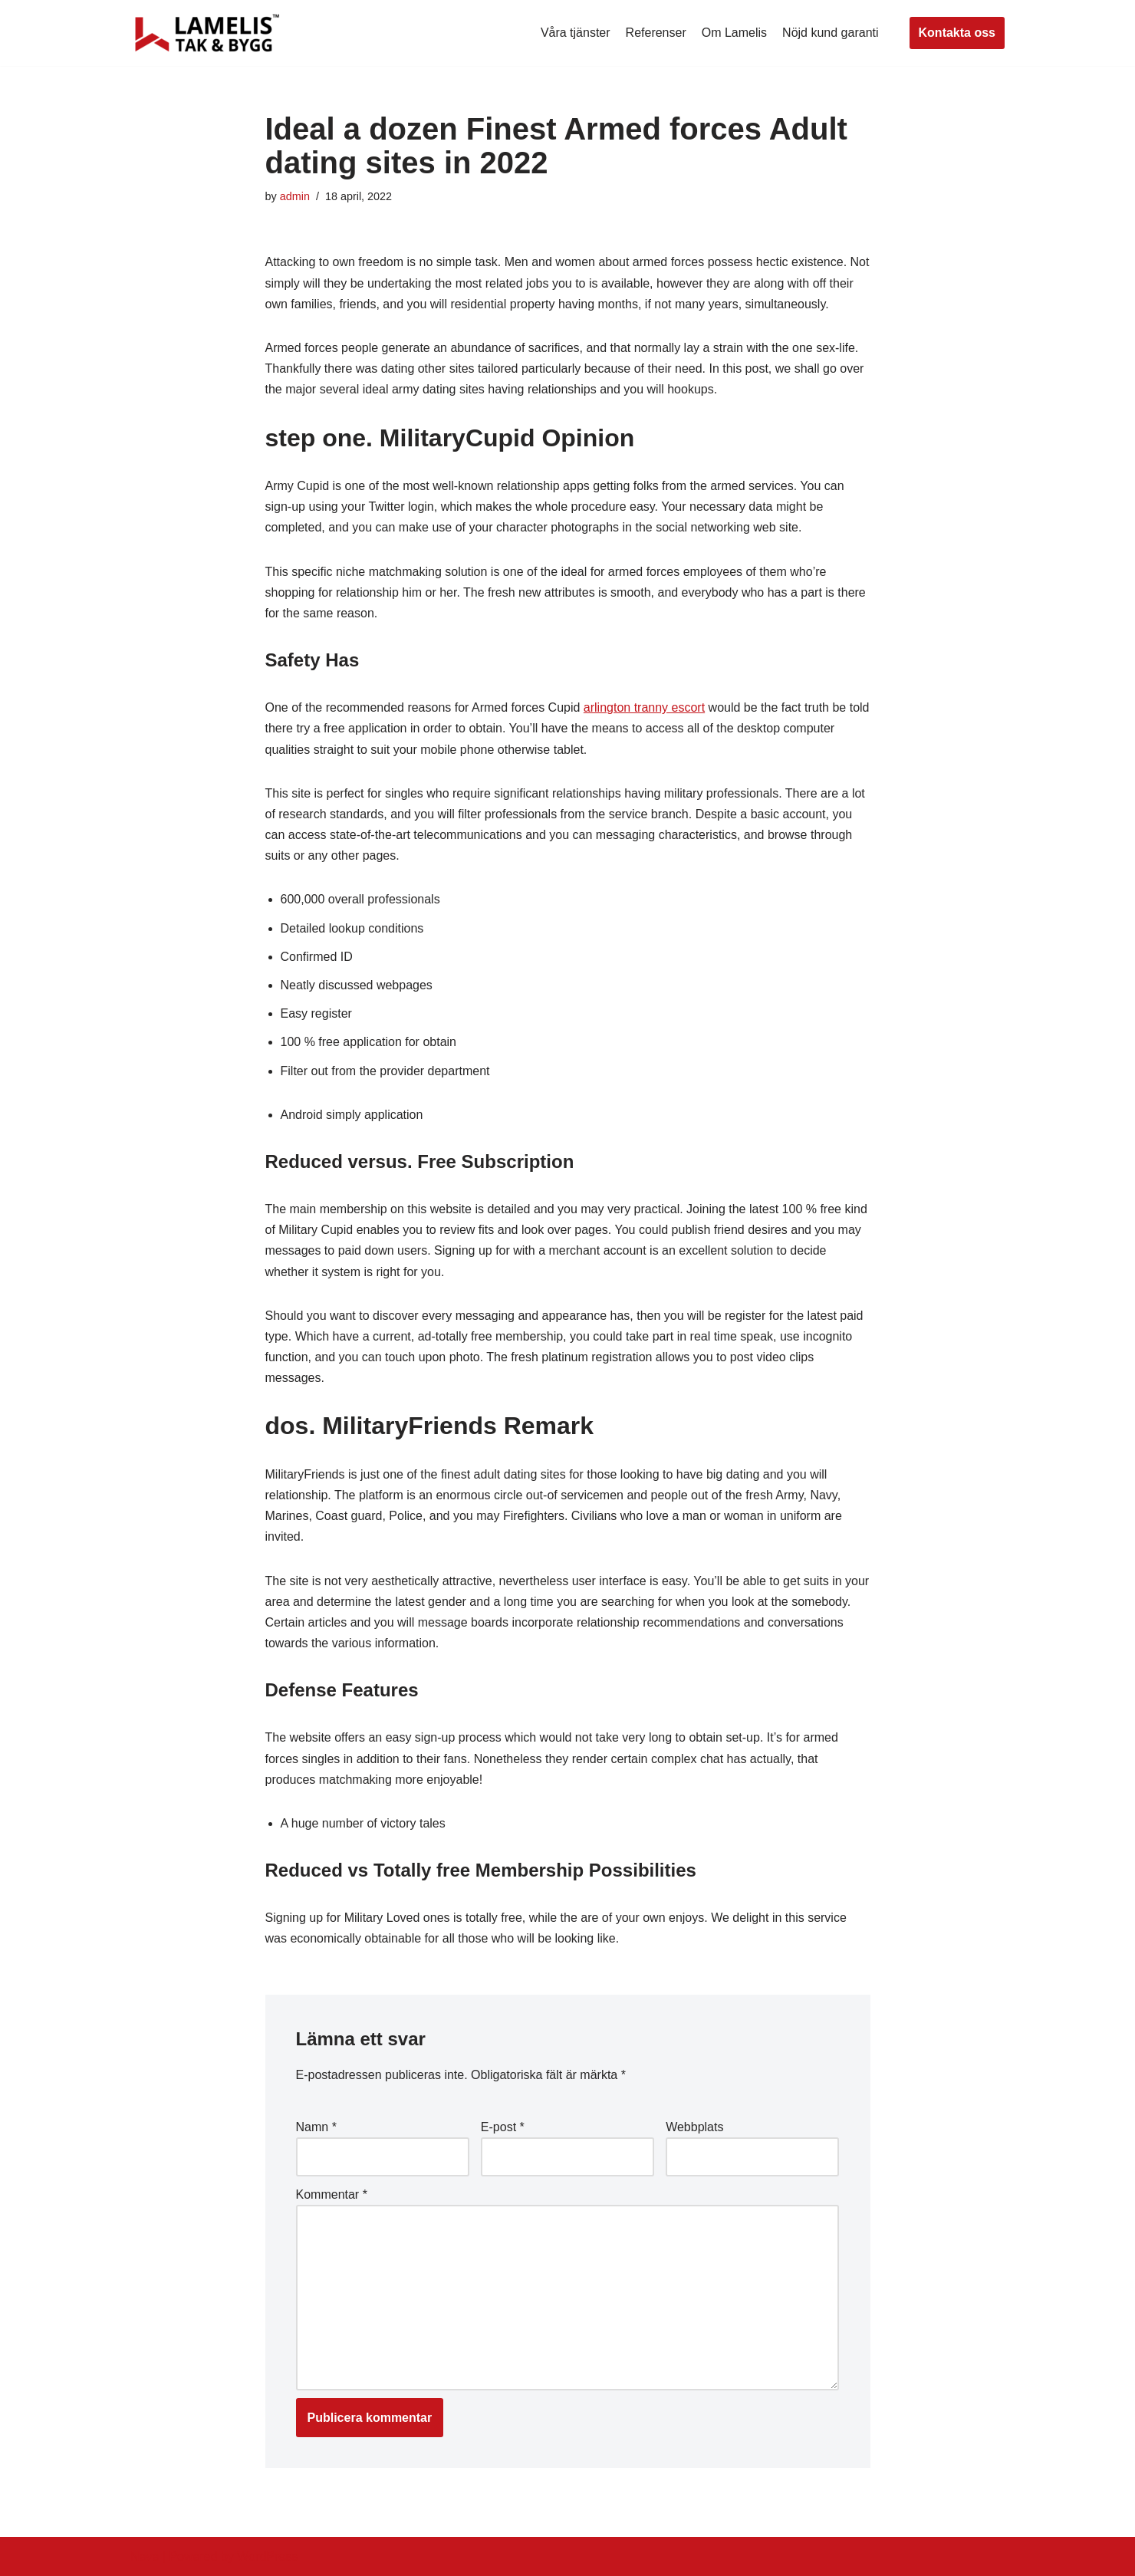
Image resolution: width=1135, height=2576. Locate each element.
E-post (503, 2127)
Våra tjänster (575, 32)
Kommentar (331, 2194)
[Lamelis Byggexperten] (207, 33)
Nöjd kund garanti (830, 32)
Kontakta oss (957, 32)
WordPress (267, 2556)
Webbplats (694, 2127)
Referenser (656, 32)
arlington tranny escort (644, 707)
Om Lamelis (734, 32)
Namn (316, 2127)
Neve (144, 2556)
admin (295, 196)
